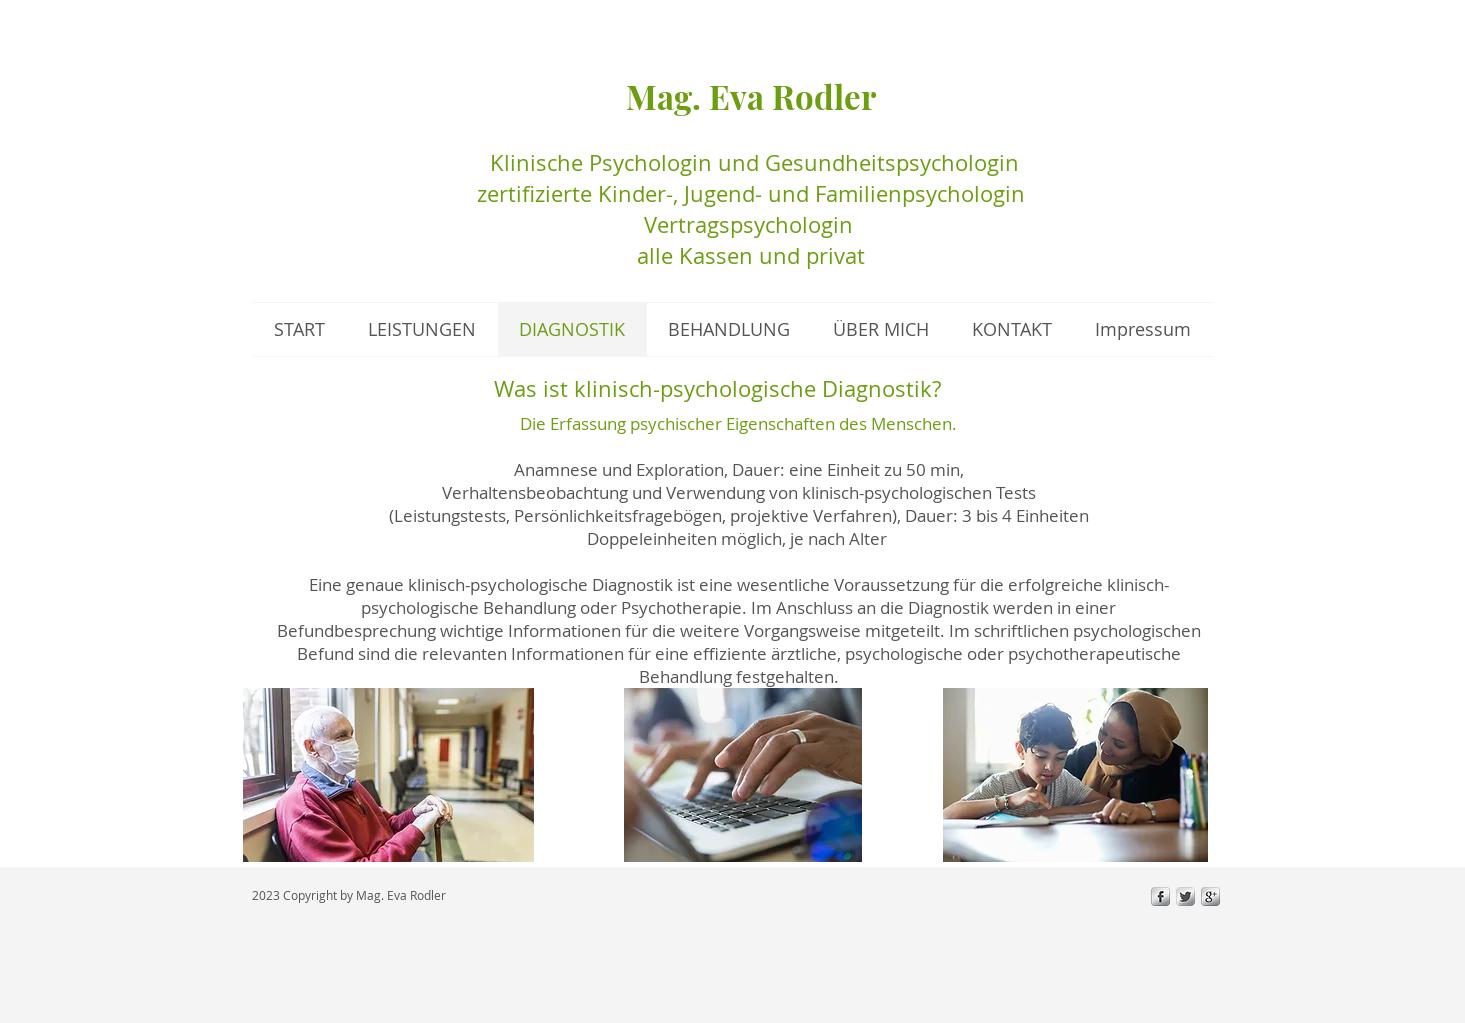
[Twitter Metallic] (1185, 896)
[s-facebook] (1160, 896)
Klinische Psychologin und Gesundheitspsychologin (751, 162)
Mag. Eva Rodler (751, 96)
